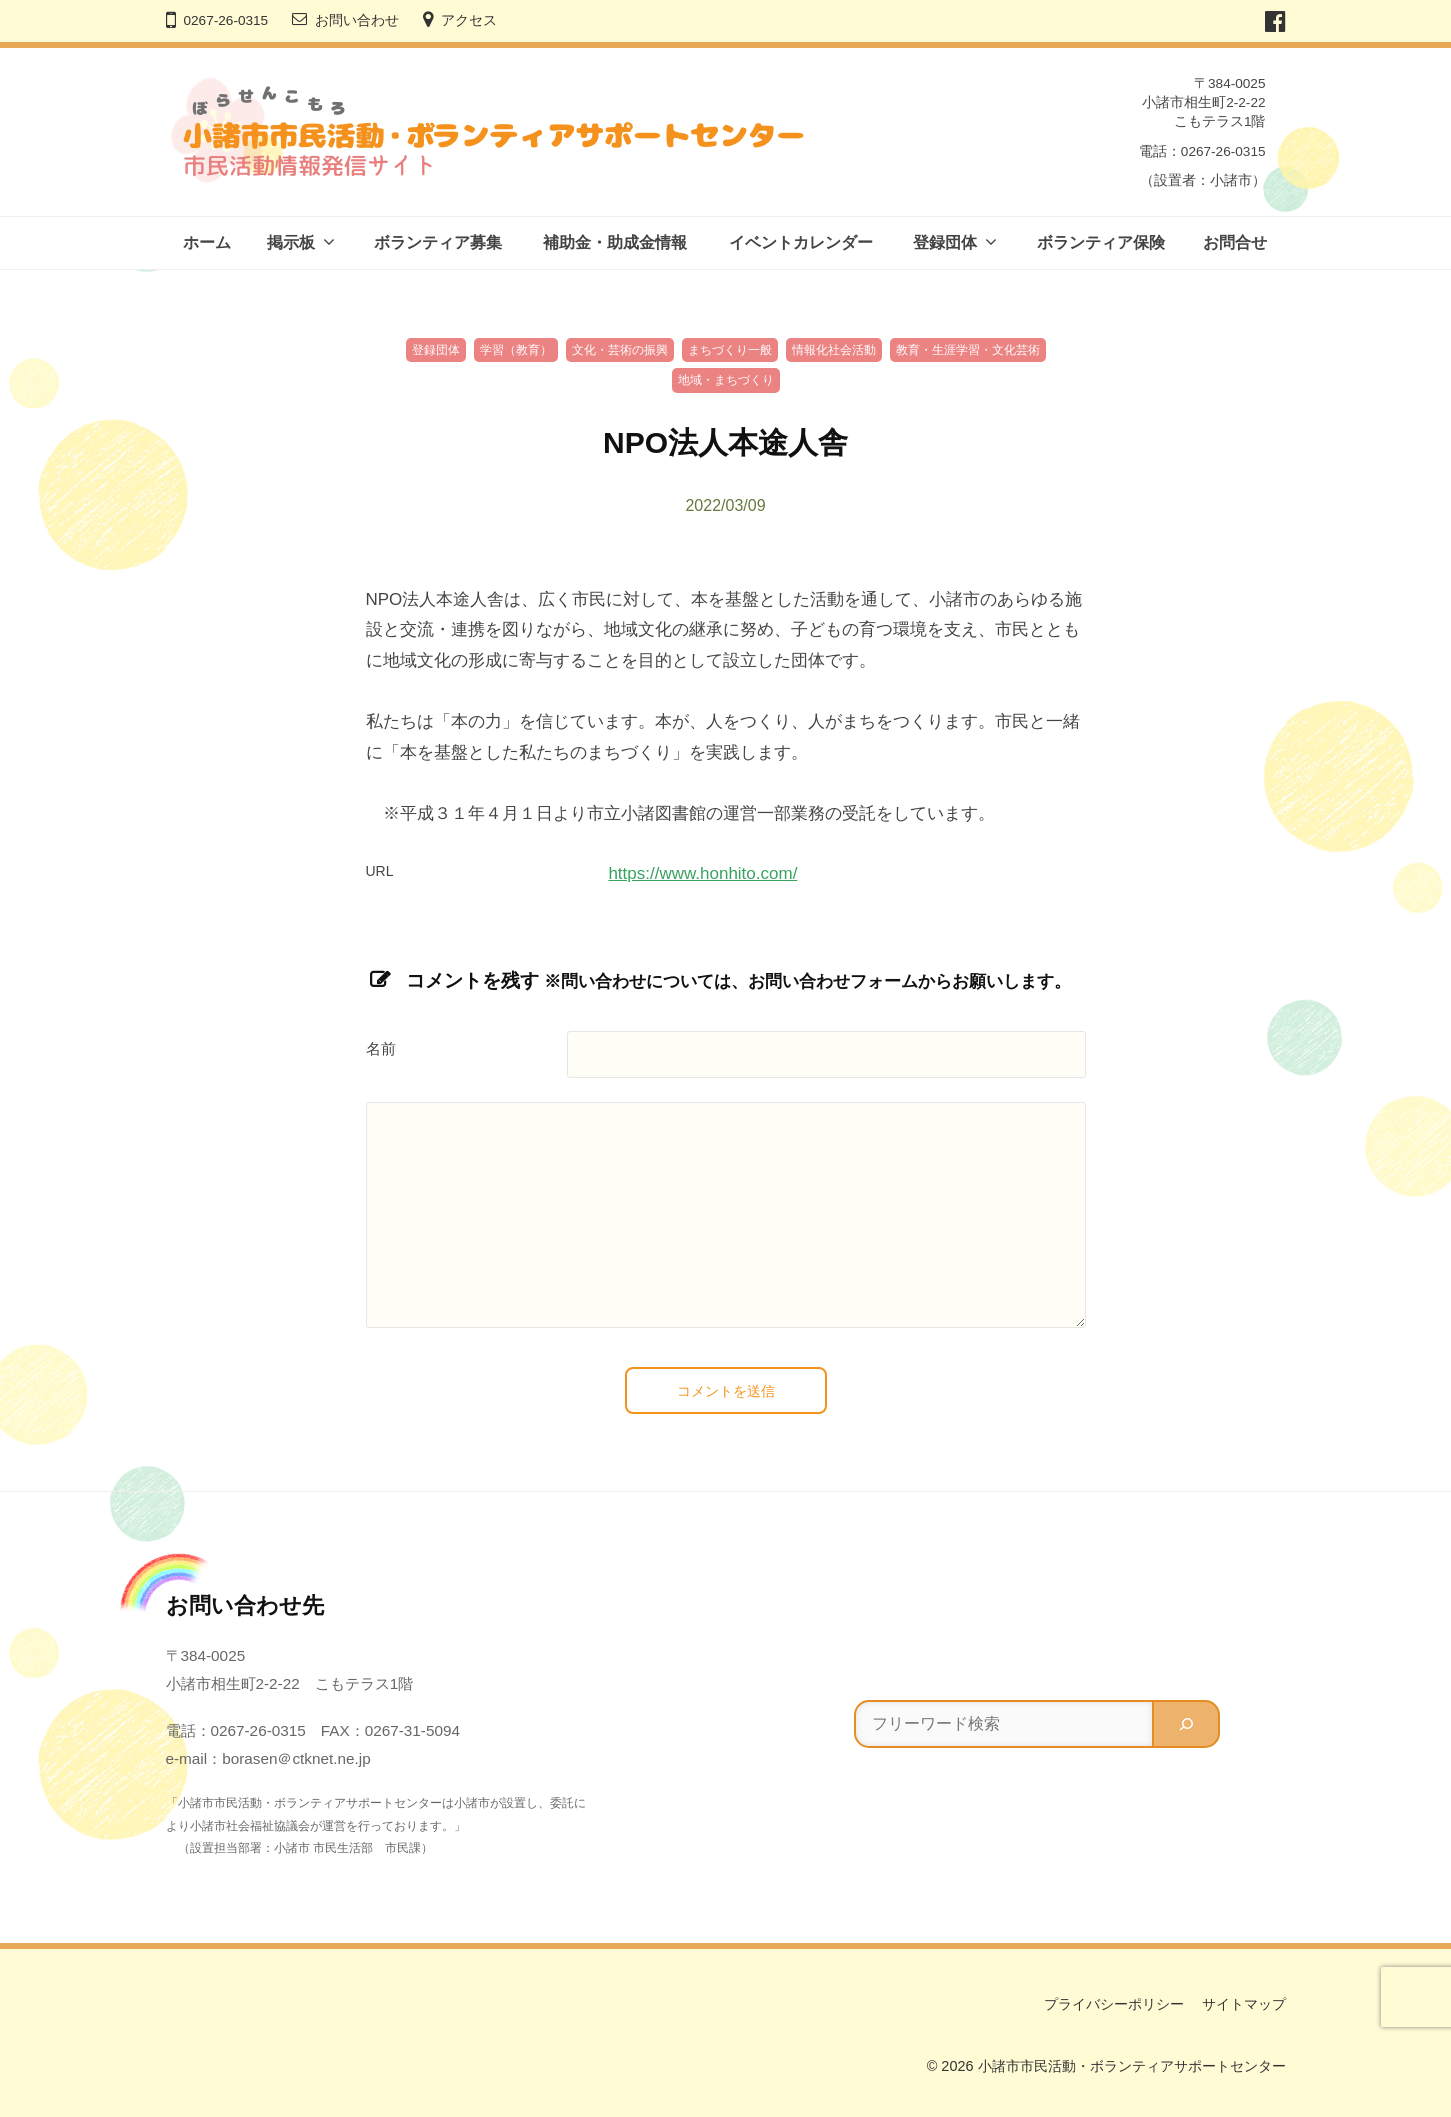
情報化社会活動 (834, 350)
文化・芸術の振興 (620, 350)
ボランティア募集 (438, 242)
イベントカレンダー (801, 242)
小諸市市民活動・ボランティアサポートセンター (1132, 2066)
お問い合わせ (357, 20)
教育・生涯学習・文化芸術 (968, 350)
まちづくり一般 (730, 350)
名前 (381, 1049)
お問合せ (1235, 242)
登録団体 (945, 242)
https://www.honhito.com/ (702, 873)
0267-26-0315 (226, 20)
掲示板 (291, 242)
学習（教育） (516, 350)
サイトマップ (1244, 2004)
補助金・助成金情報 (615, 242)
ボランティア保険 (1101, 242)
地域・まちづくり (726, 380)
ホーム (207, 242)
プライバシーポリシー (1114, 2004)
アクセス (469, 20)
